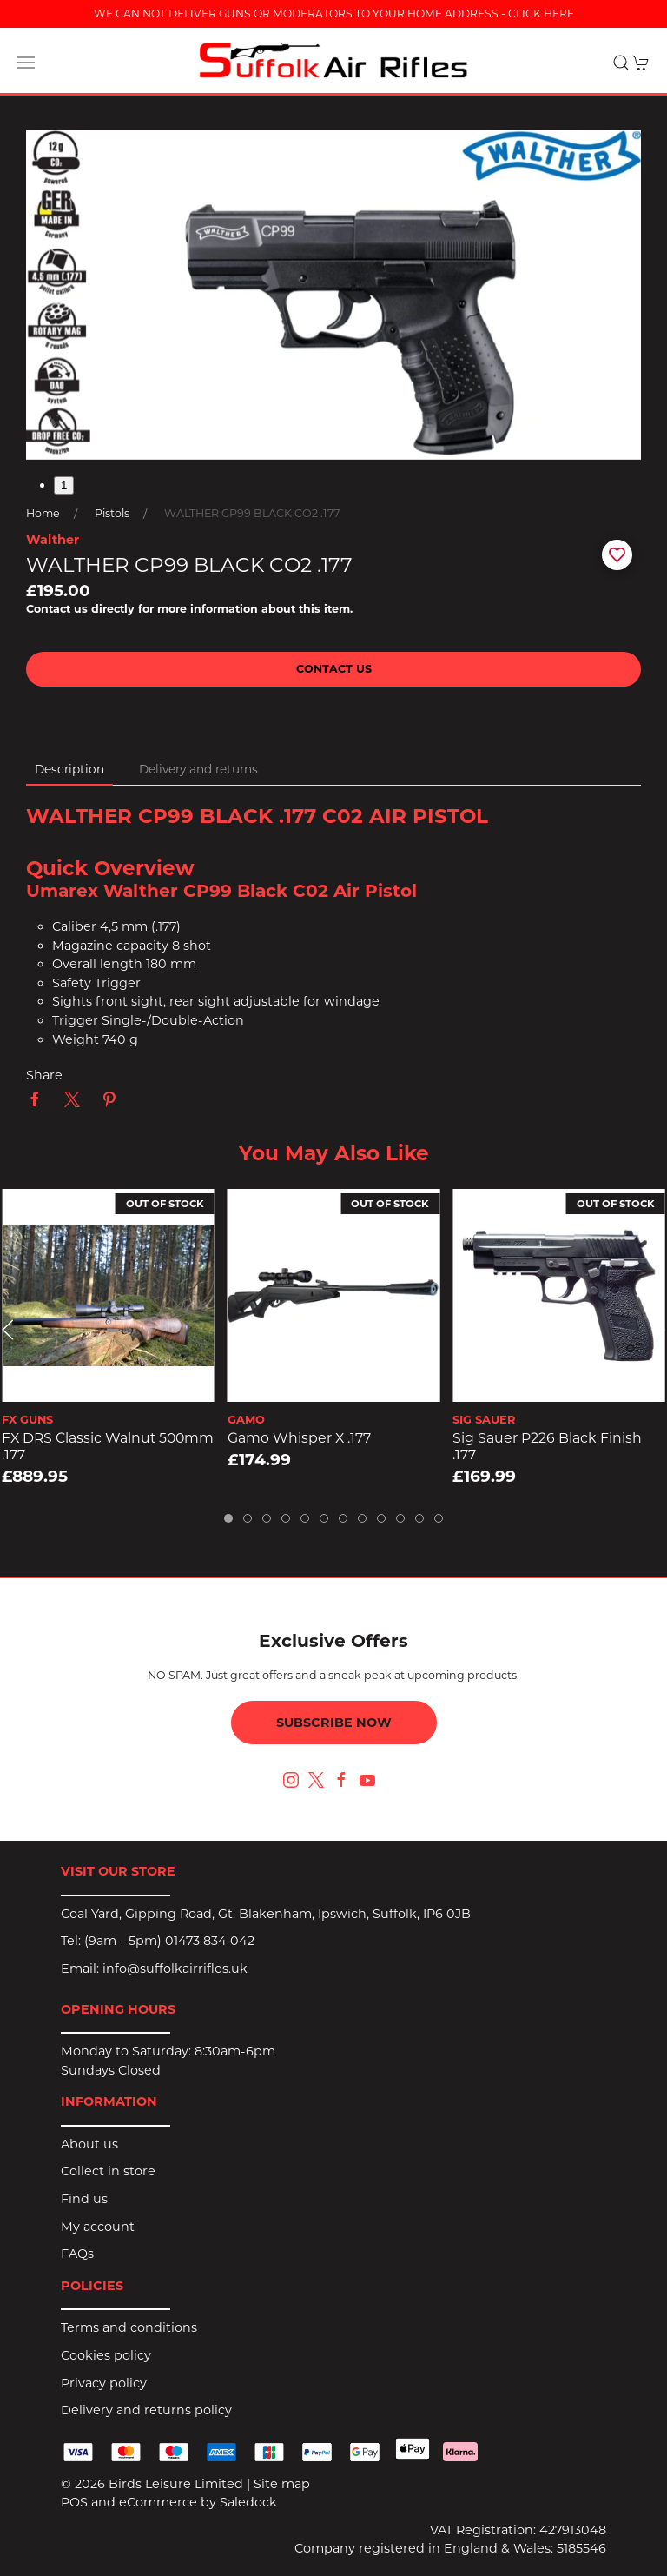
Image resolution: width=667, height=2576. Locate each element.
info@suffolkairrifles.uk (175, 1968)
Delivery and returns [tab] (198, 769)
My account (98, 2226)
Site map (282, 2484)
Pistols (112, 513)
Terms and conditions (129, 2327)
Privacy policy (104, 2383)
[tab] (228, 1518)
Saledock (248, 2502)
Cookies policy (106, 2355)
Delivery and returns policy (146, 2410)
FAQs (77, 2253)
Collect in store (108, 2171)
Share (44, 1075)
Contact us (334, 668)
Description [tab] (69, 769)
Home (43, 513)
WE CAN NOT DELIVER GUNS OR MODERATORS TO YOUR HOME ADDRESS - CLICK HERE (334, 13)
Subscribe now (334, 1722)
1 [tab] (64, 485)
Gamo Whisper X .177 (299, 1438)
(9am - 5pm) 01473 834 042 (169, 1941)
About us (89, 2144)
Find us (84, 2199)
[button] (26, 62)
